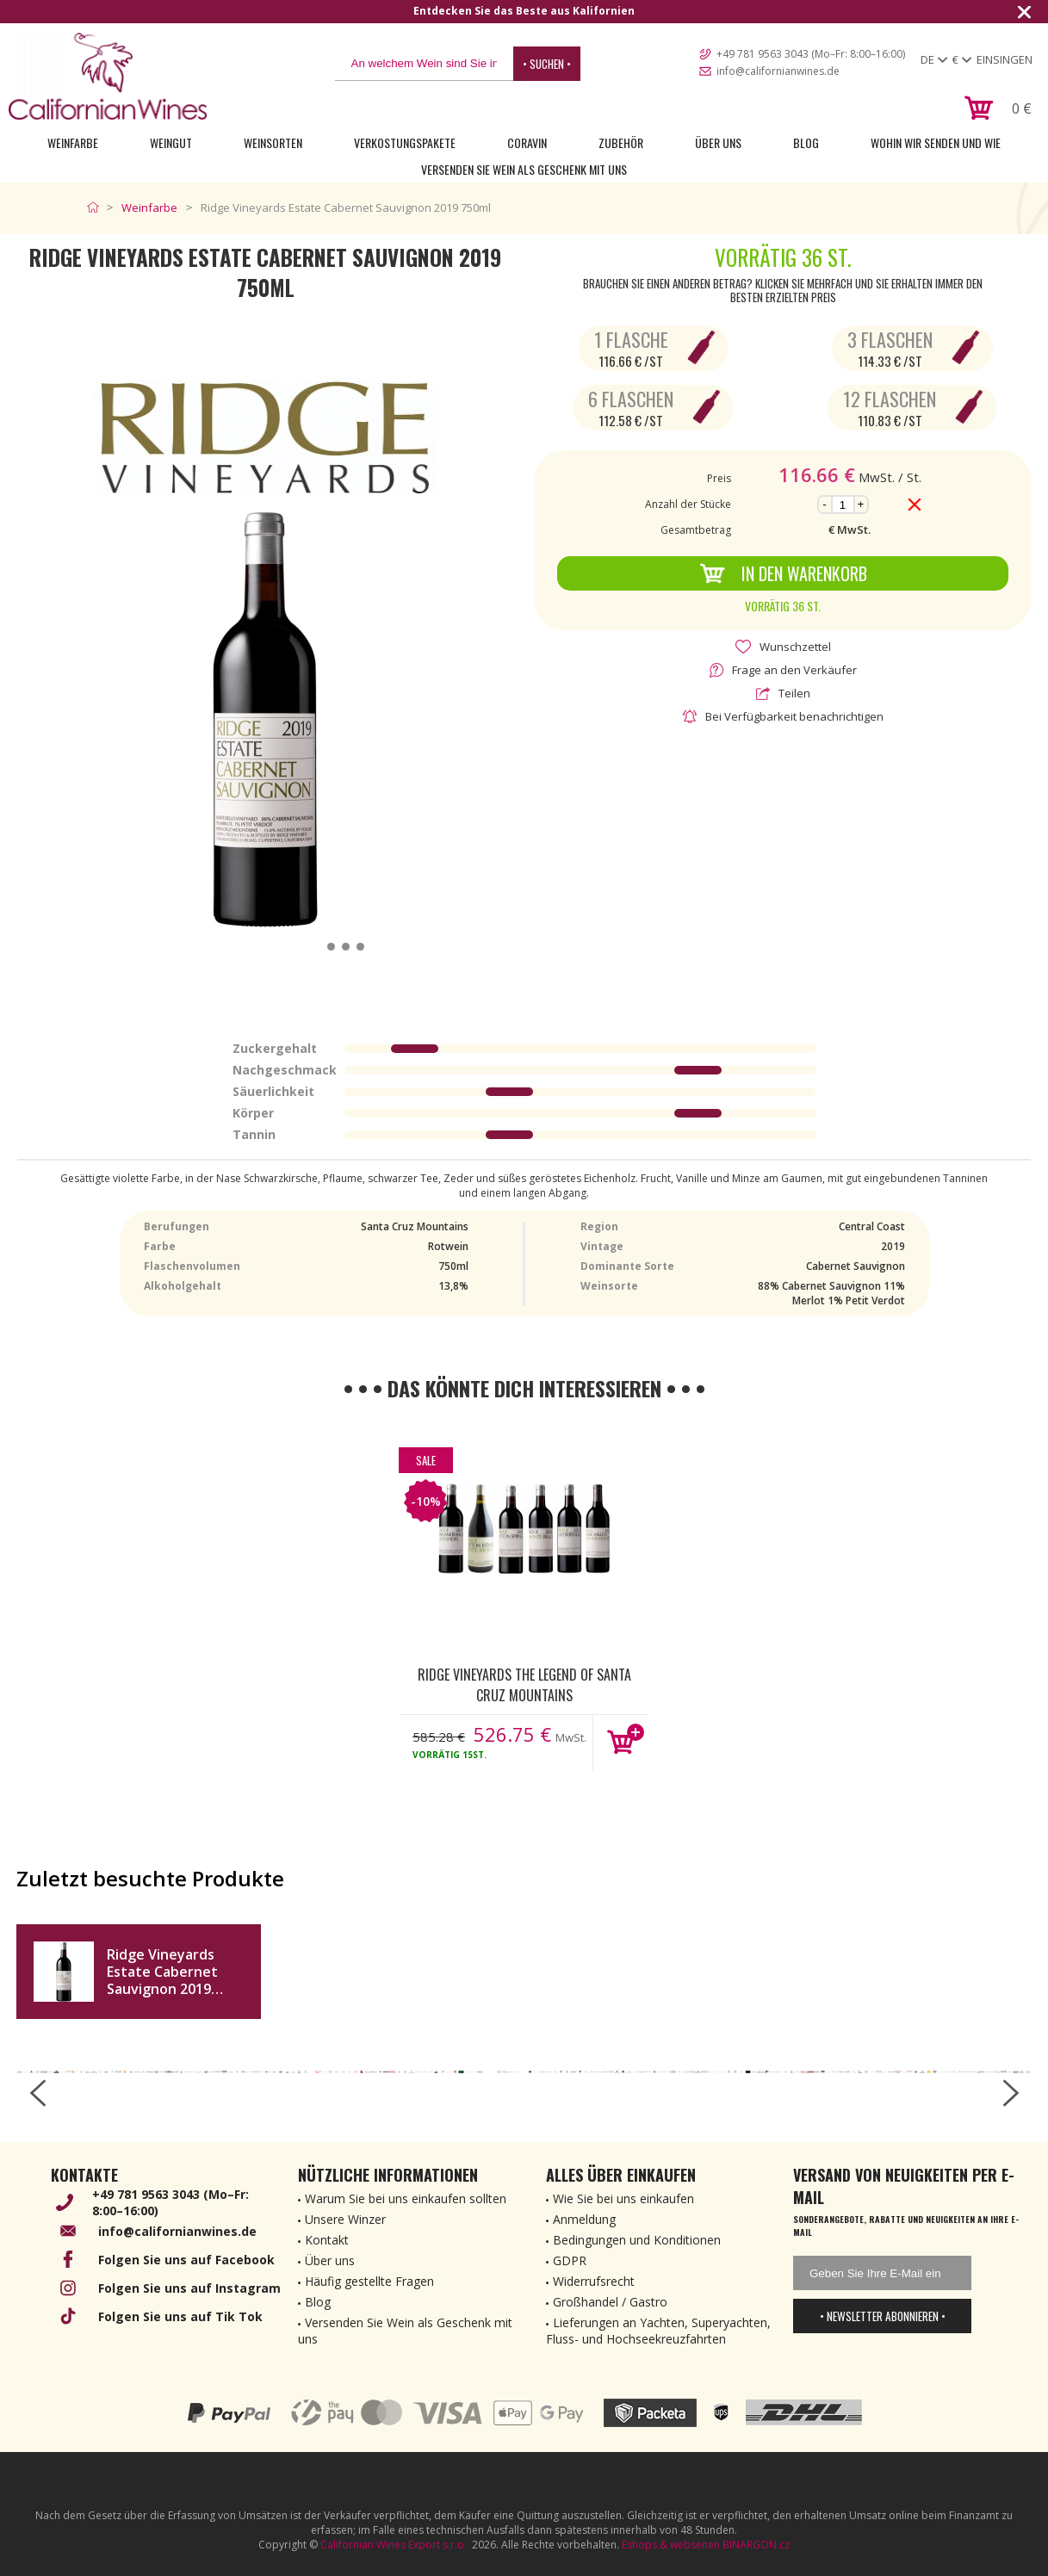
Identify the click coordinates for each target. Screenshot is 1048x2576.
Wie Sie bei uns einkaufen (623, 2198)
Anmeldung (584, 2219)
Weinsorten (273, 142)
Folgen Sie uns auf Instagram (189, 2288)
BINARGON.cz (756, 2544)
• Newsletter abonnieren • (883, 2316)
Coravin (527, 142)
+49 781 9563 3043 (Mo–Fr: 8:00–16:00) (810, 53)
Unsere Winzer (345, 2219)
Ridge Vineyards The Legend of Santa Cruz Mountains (524, 1684)
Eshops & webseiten (671, 2544)
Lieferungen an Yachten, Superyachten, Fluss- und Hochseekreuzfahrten (658, 2330)
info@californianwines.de (778, 71)
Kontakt (327, 2240)
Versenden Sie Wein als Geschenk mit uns (524, 169)
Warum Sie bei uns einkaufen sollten (405, 2198)
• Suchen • (547, 63)
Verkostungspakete (405, 142)
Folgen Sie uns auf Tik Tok (180, 2316)
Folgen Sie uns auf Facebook (186, 2259)
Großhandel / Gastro (610, 2302)
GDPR (569, 2260)
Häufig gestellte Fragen (369, 2281)
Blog (806, 142)
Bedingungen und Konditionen (637, 2240)
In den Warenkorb (783, 573)
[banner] (108, 76)
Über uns (718, 142)
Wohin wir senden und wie (936, 142)
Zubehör (620, 142)
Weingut (171, 142)
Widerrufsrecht (594, 2281)
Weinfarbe (72, 142)
